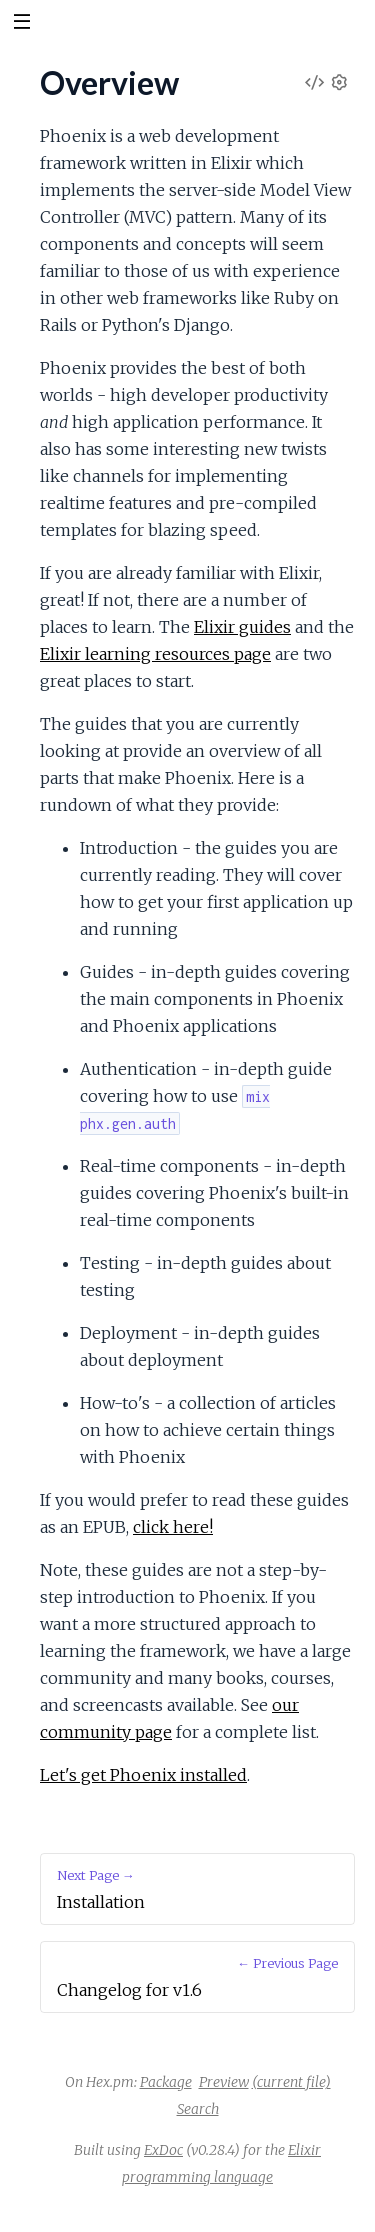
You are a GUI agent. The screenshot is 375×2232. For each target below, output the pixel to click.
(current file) (291, 2082)
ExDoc (163, 2150)
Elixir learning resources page (155, 654)
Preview (224, 2082)
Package (166, 2082)
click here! (173, 1527)
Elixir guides (242, 627)
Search (198, 2109)
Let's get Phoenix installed (143, 1775)
